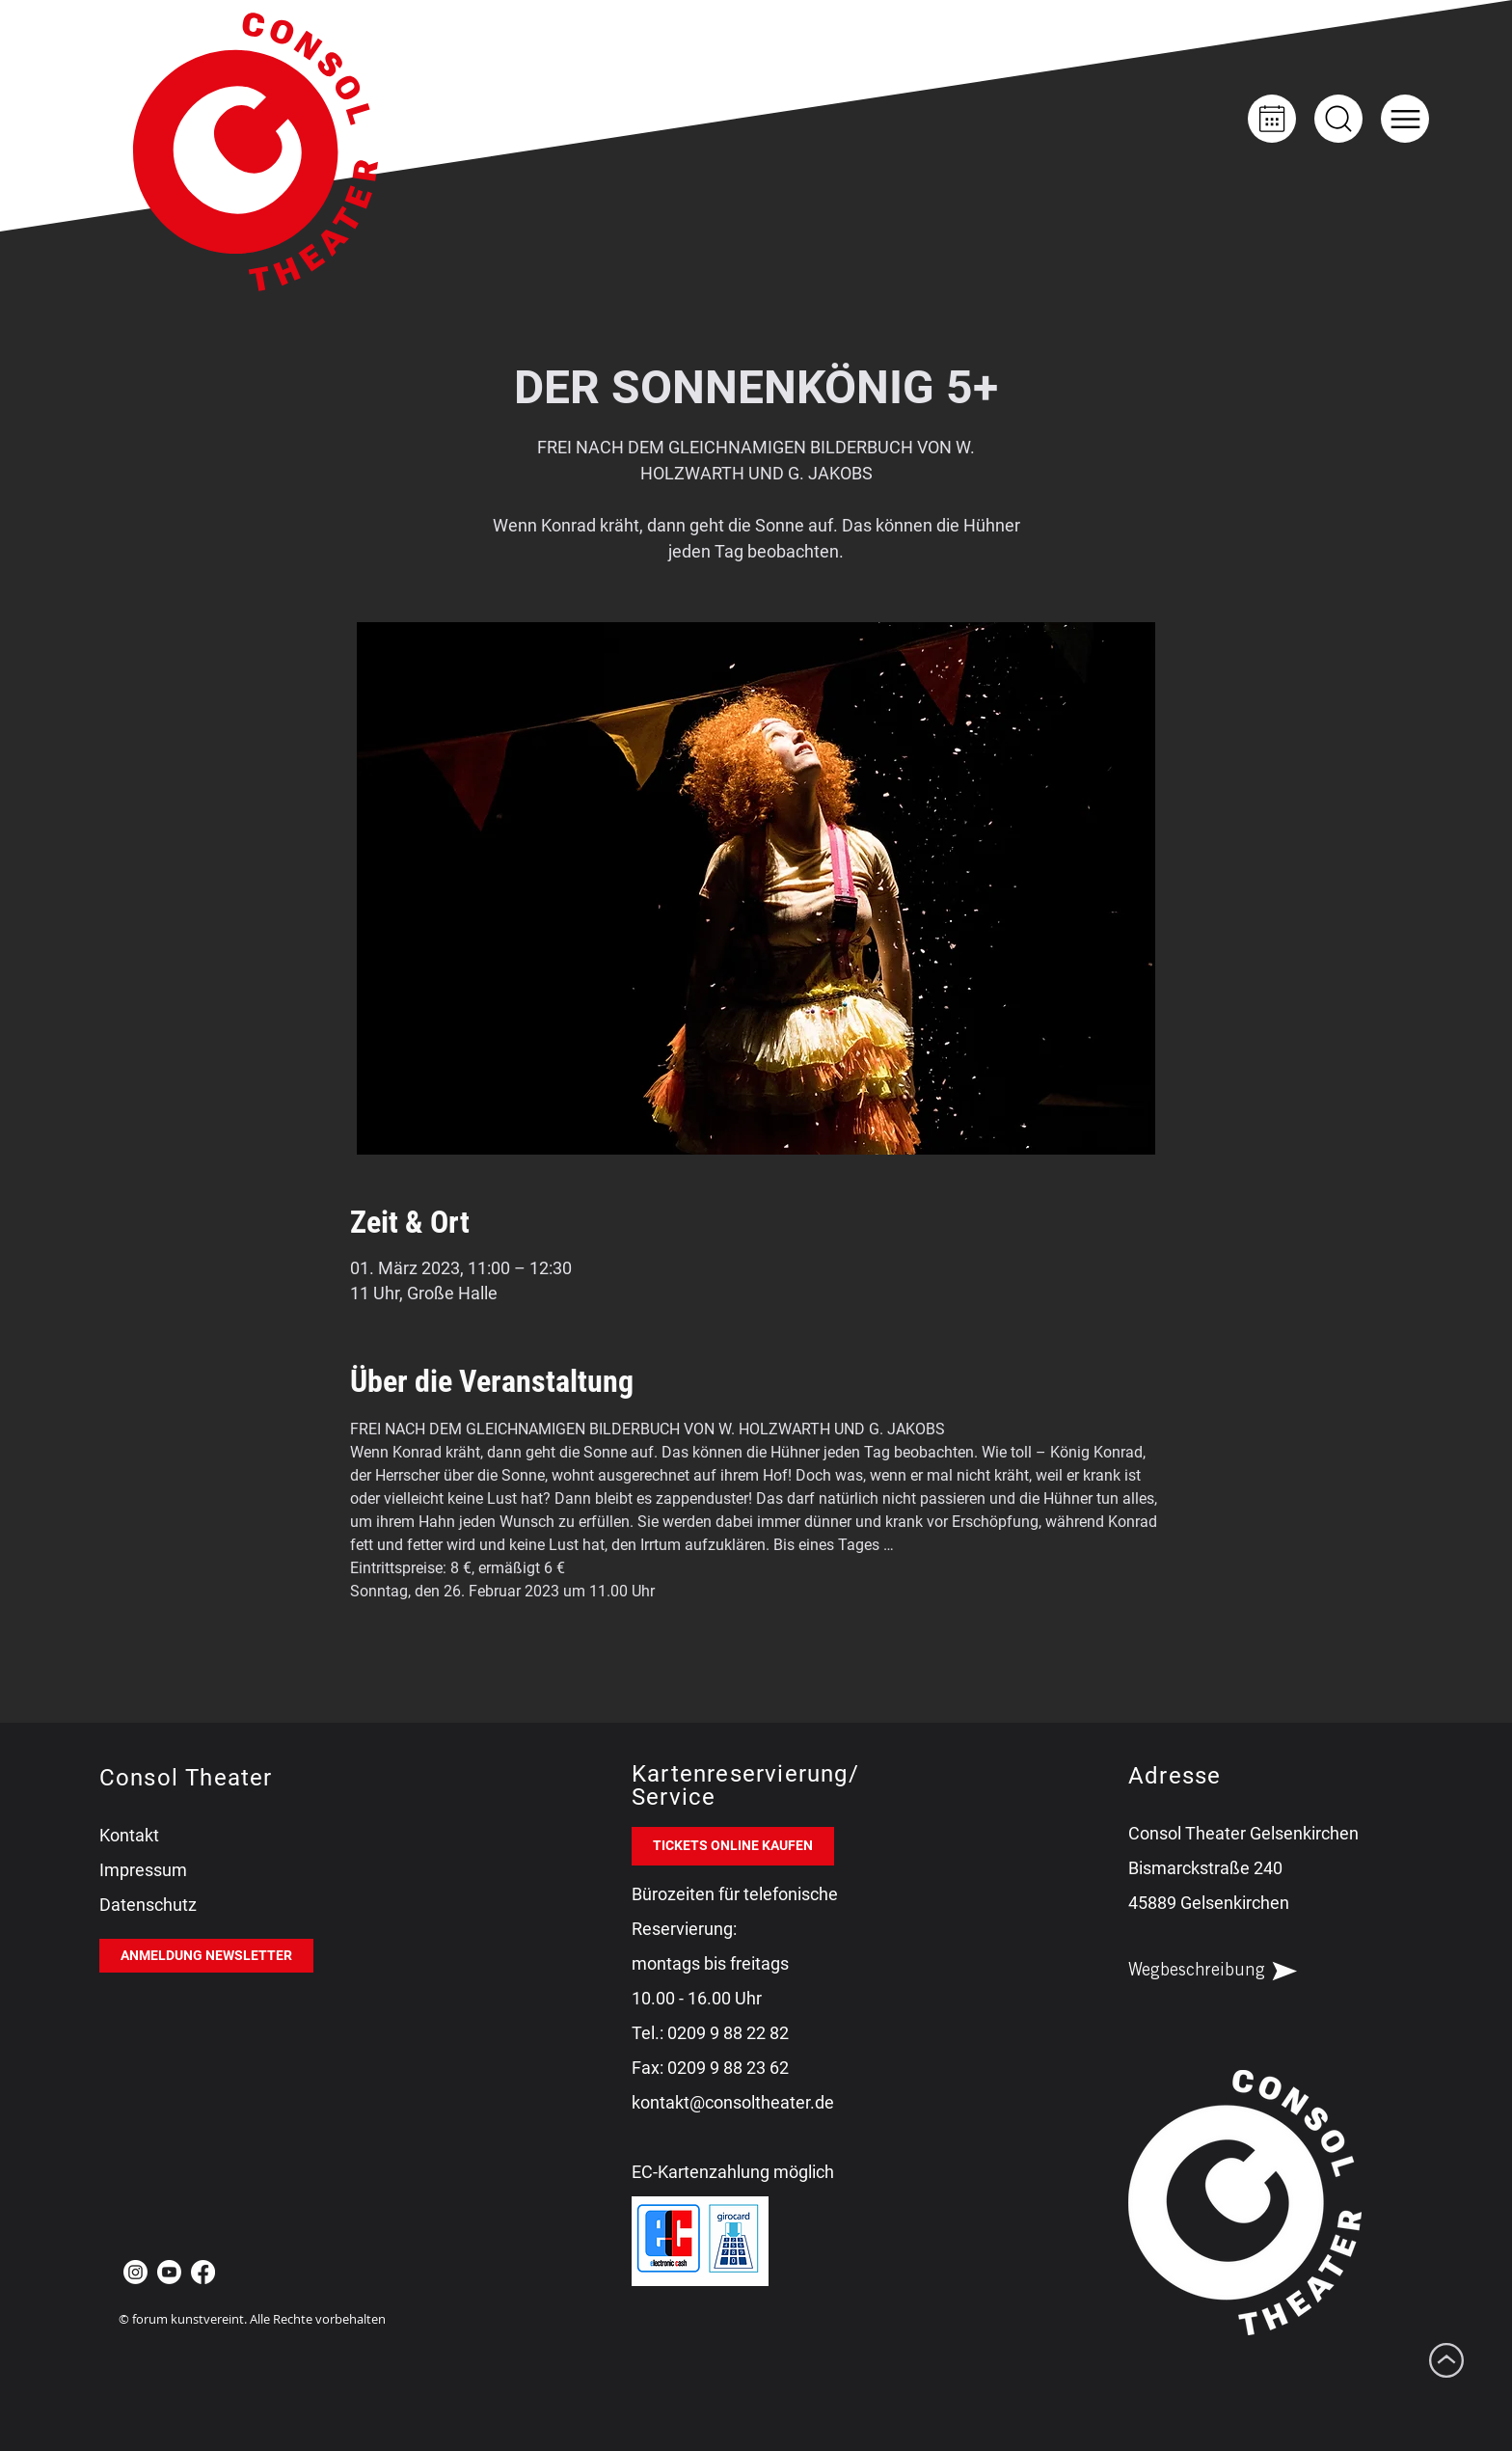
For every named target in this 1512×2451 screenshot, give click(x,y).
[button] (1405, 119)
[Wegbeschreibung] (1229, 1971)
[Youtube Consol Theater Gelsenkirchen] (169, 2272)
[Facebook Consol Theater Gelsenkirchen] (203, 2272)
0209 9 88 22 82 (728, 2033)
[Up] (1338, 119)
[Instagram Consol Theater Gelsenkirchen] (135, 2272)
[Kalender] (1272, 119)
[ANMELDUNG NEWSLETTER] (206, 1956)
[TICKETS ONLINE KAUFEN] (733, 1846)
